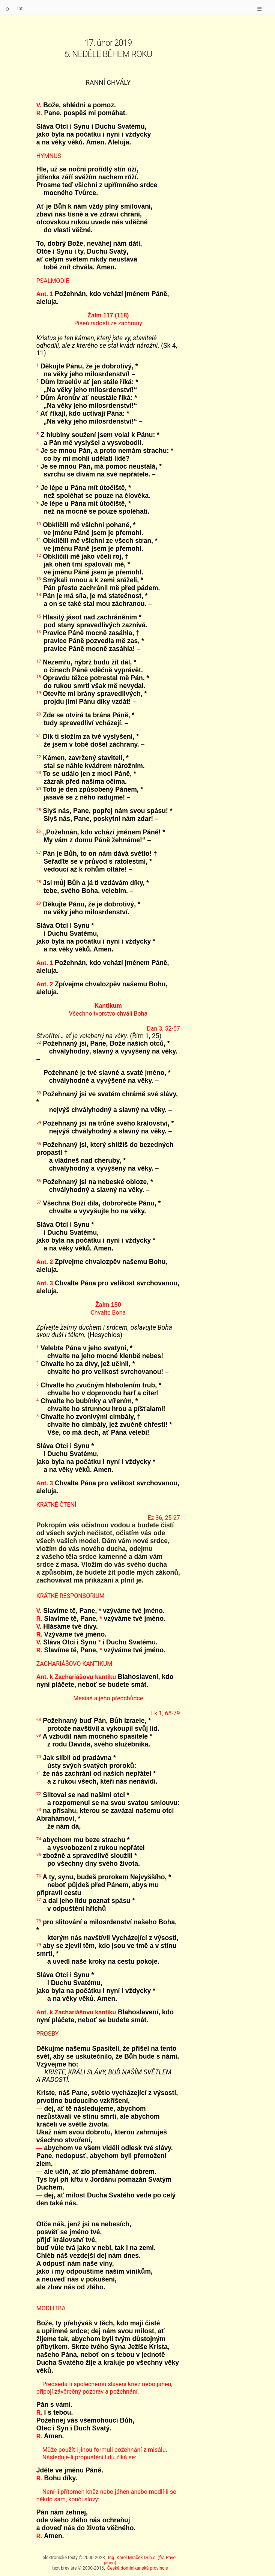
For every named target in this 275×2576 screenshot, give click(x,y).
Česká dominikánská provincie (137, 2568)
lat (20, 8)
